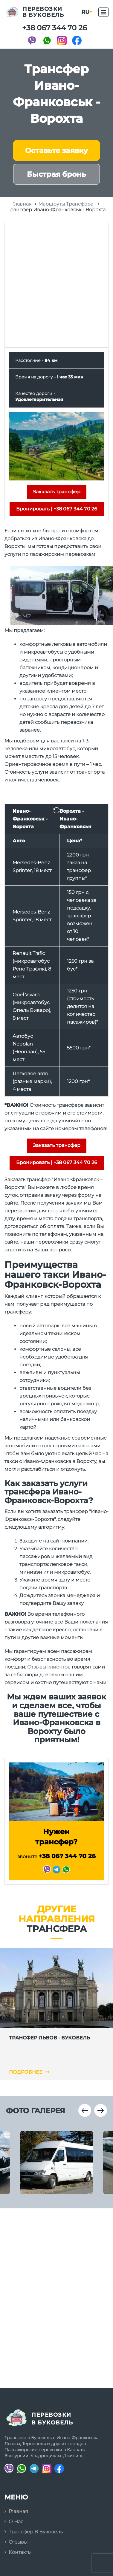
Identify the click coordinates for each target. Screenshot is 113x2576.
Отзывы (18, 2542)
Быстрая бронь (56, 174)
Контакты (20, 2552)
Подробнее (29, 2072)
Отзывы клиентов (49, 1667)
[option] (56, 2162)
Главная (18, 2511)
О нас (16, 2521)
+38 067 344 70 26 (54, 27)
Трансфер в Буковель (36, 2532)
